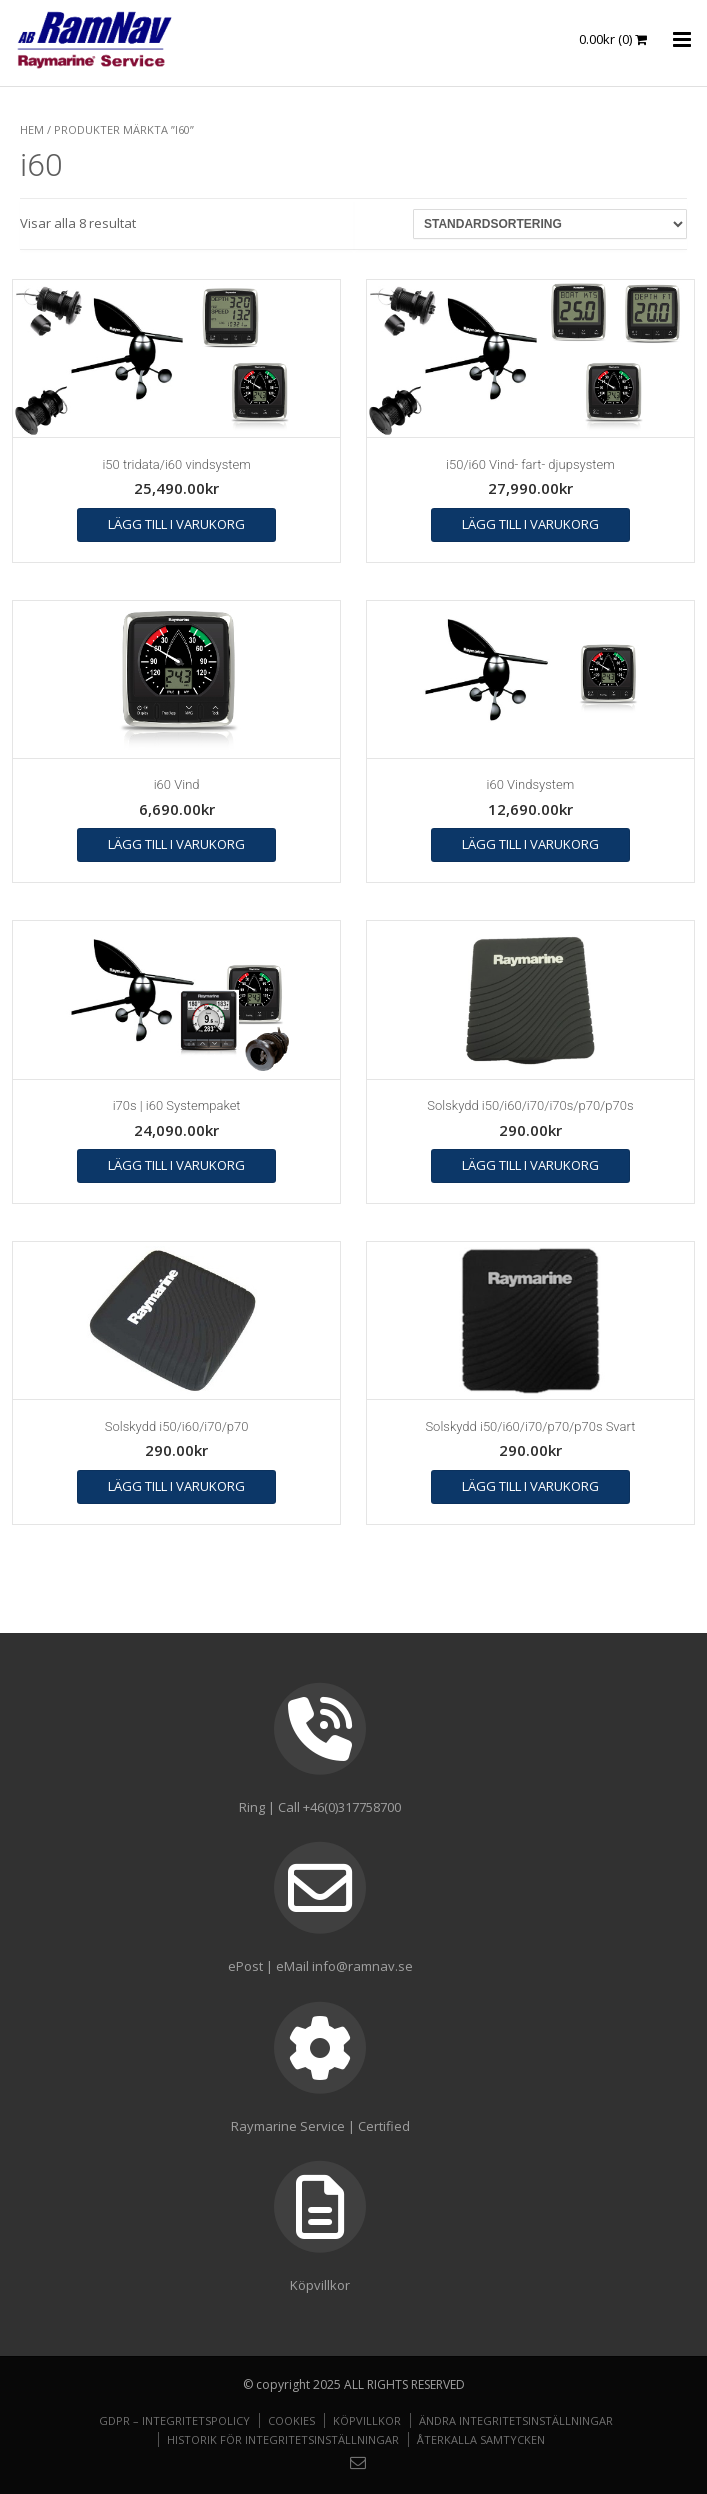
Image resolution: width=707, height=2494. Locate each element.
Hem (32, 129)
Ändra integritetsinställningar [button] (516, 2420)
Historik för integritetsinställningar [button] (283, 2439)
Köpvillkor (367, 2420)
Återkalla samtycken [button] (481, 2439)
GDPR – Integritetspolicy (174, 2420)
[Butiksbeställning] (550, 224)
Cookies (291, 2420)
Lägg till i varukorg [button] (176, 524)
